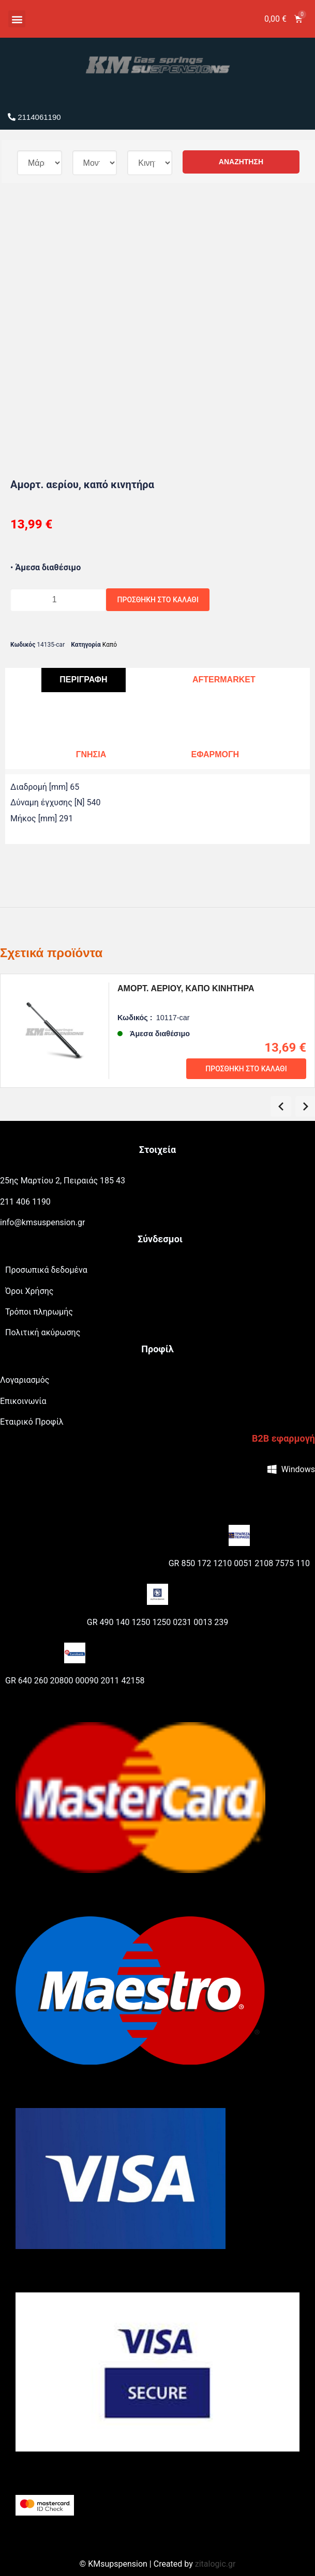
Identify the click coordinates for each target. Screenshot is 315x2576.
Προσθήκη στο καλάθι (158, 600)
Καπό (109, 644)
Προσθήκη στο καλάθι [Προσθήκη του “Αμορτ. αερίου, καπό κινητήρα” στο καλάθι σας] (246, 1069)
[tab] (83, 680)
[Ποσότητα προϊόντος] (58, 599)
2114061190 (34, 117)
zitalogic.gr (215, 2564)
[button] (16, 18)
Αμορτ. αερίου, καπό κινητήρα (188, 988)
